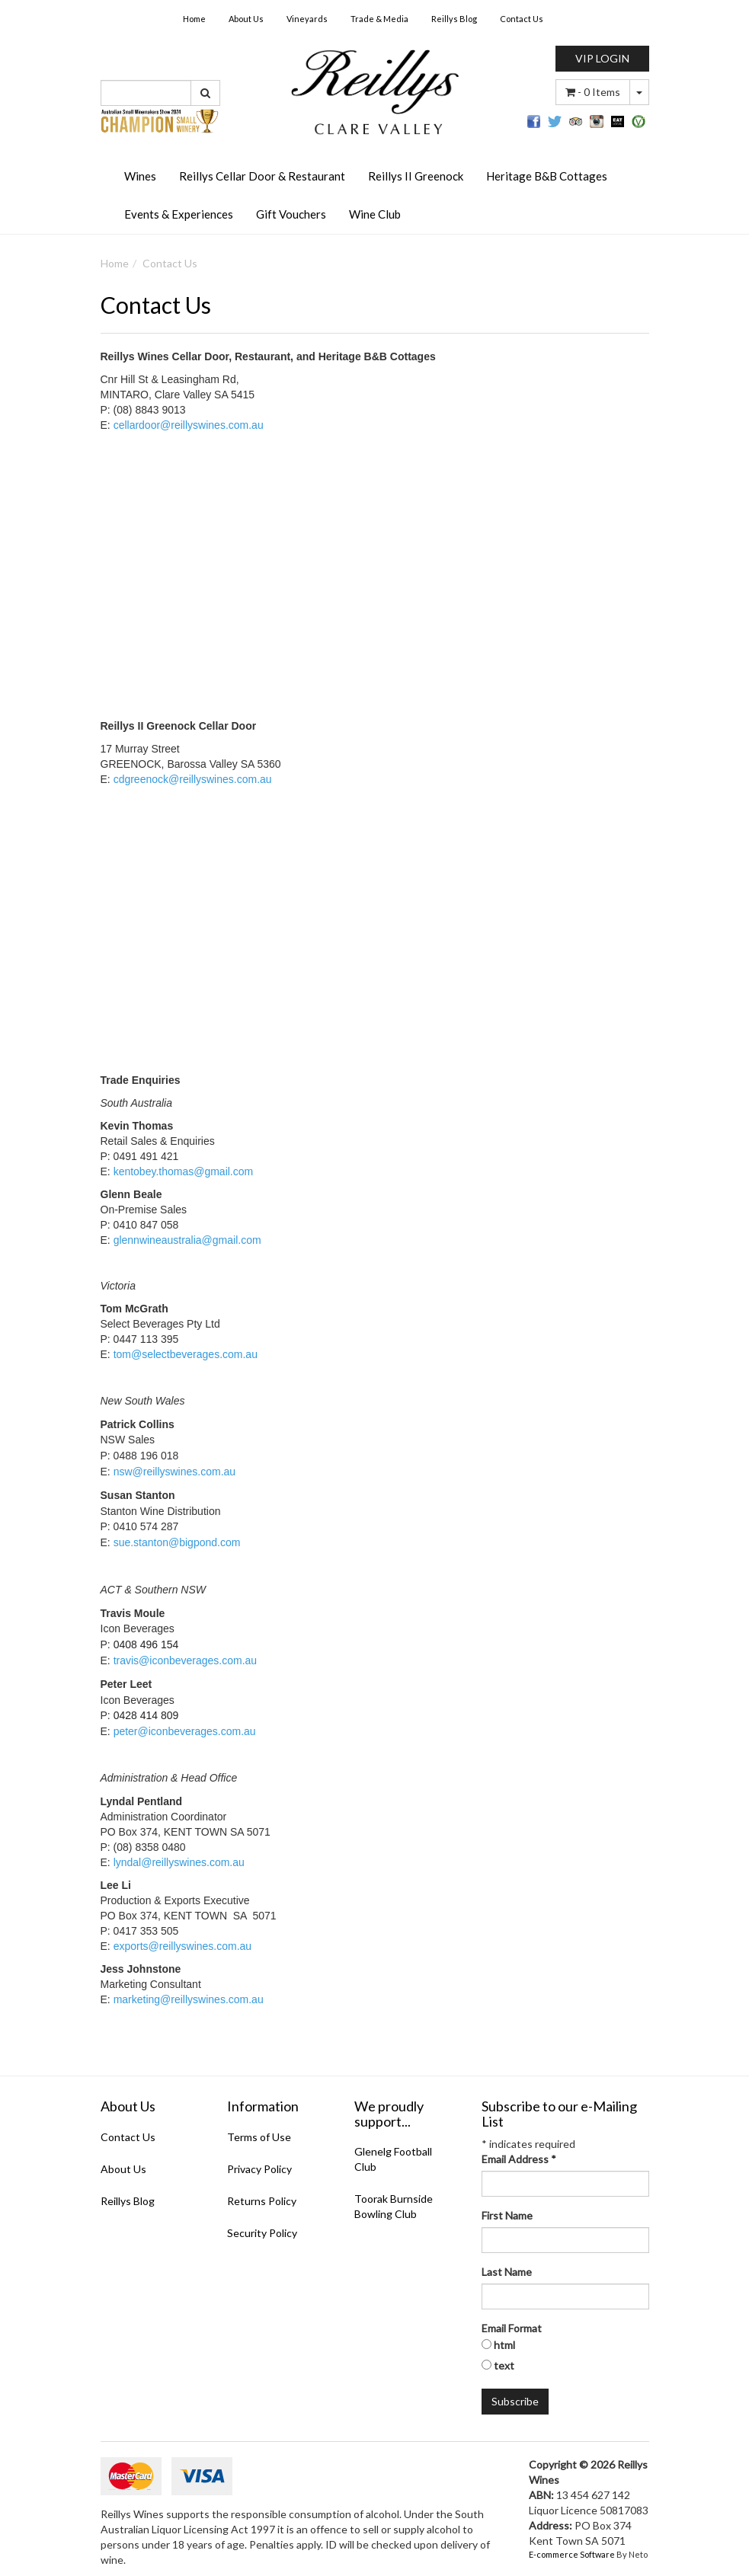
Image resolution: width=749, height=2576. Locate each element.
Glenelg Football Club (393, 2159)
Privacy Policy (259, 2168)
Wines (140, 176)
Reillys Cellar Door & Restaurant (262, 176)
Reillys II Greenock (415, 176)
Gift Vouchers (291, 214)
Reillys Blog (454, 19)
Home (194, 19)
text (504, 2365)
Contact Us (521, 19)
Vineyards (307, 19)
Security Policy (262, 2232)
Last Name (507, 2271)
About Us (246, 19)
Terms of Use (259, 2136)
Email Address (519, 2159)
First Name (507, 2215)
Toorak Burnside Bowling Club (393, 2206)
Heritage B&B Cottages (546, 176)
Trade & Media (379, 19)
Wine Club (375, 214)
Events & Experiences (178, 214)
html (504, 2344)
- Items (592, 91)
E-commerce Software (572, 2554)
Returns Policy (261, 2200)
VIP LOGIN (602, 58)
